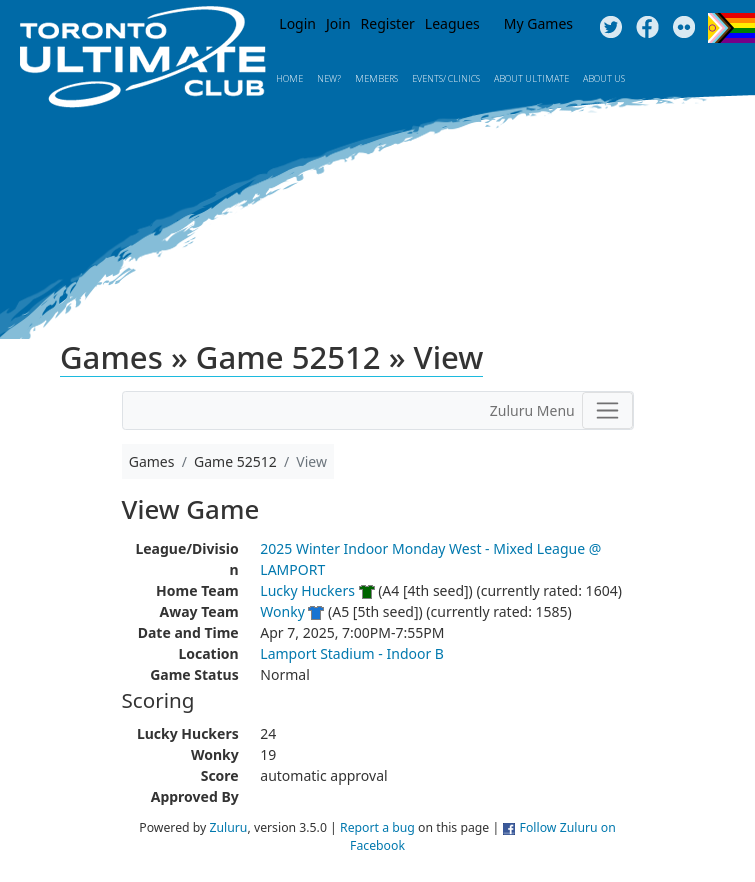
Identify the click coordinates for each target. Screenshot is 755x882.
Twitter (610, 28)
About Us (604, 78)
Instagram (684, 28)
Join (338, 23)
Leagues (452, 23)
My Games (538, 23)
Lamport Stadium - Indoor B (352, 653)
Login (297, 23)
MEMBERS (376, 78)
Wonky (282, 611)
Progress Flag (731, 28)
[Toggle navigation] (607, 410)
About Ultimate (531, 78)
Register (388, 23)
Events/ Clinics (446, 78)
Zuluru (229, 827)
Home (289, 78)
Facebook (647, 28)
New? (329, 78)
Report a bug (377, 827)
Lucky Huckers (307, 590)
